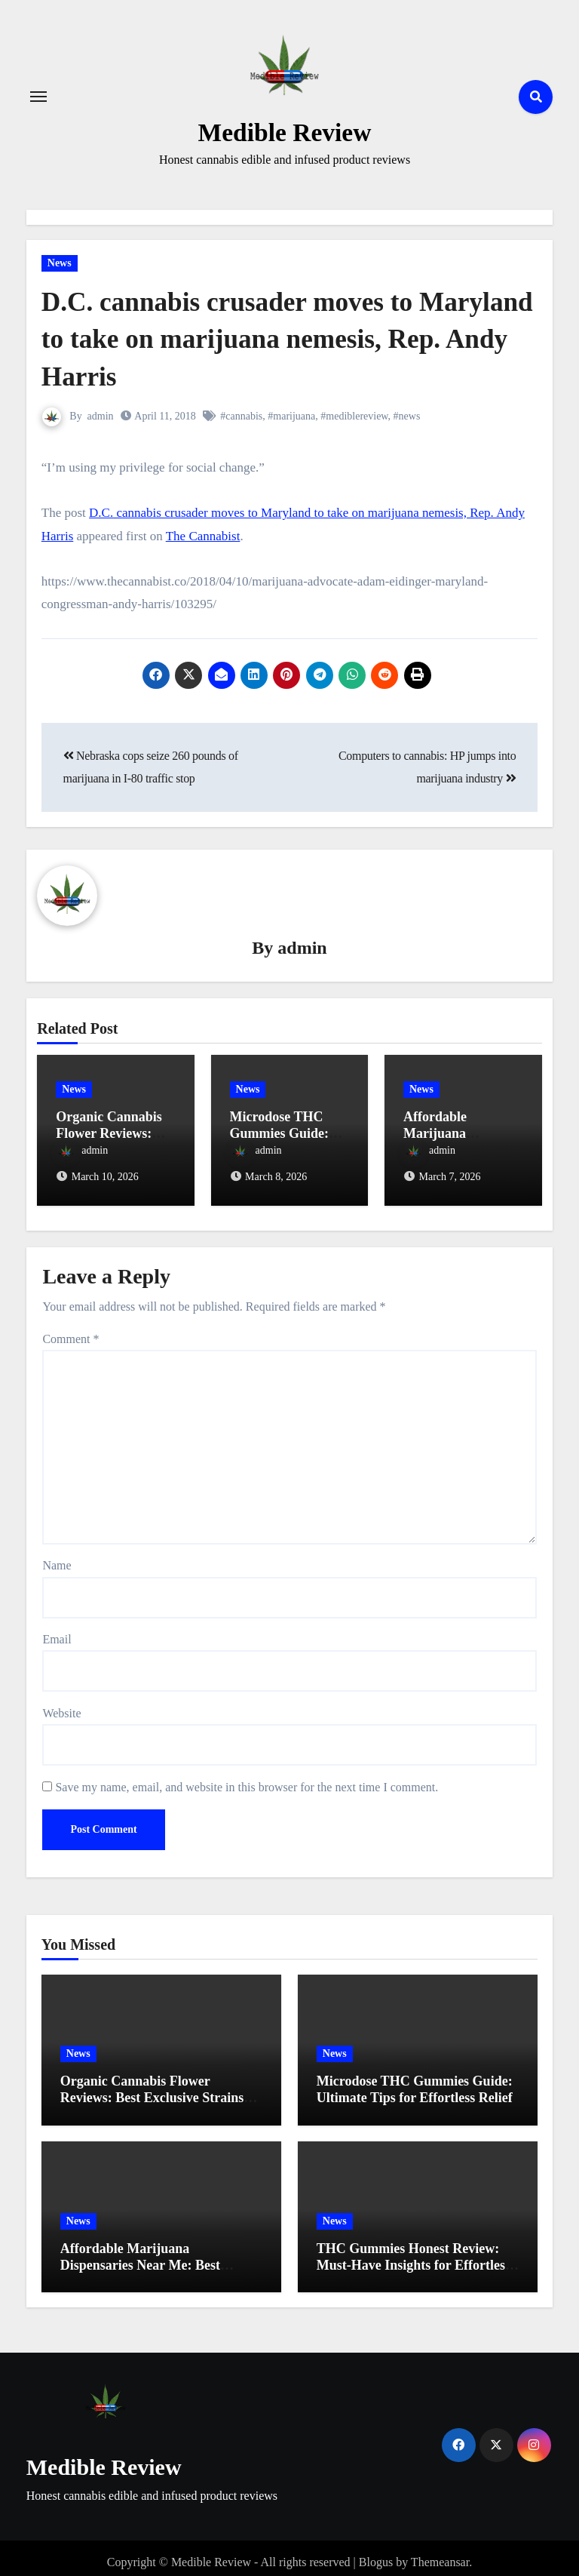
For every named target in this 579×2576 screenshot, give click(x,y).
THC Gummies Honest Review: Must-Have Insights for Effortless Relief (413, 2256)
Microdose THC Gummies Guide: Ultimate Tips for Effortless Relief (415, 2081)
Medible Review (284, 131)
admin (100, 416)
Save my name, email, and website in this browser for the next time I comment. (246, 1778)
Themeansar (440, 2553)
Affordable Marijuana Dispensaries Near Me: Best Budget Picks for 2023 (140, 2256)
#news (407, 416)
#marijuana (292, 416)
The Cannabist (203, 536)
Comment (70, 1330)
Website (61, 1704)
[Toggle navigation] (38, 97)
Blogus (376, 2553)
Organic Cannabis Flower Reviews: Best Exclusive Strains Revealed (152, 2089)
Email (56, 1631)
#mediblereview (354, 416)
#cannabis (242, 416)
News (59, 263)
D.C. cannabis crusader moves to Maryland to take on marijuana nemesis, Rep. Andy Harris (241, 338)
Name (56, 1557)
